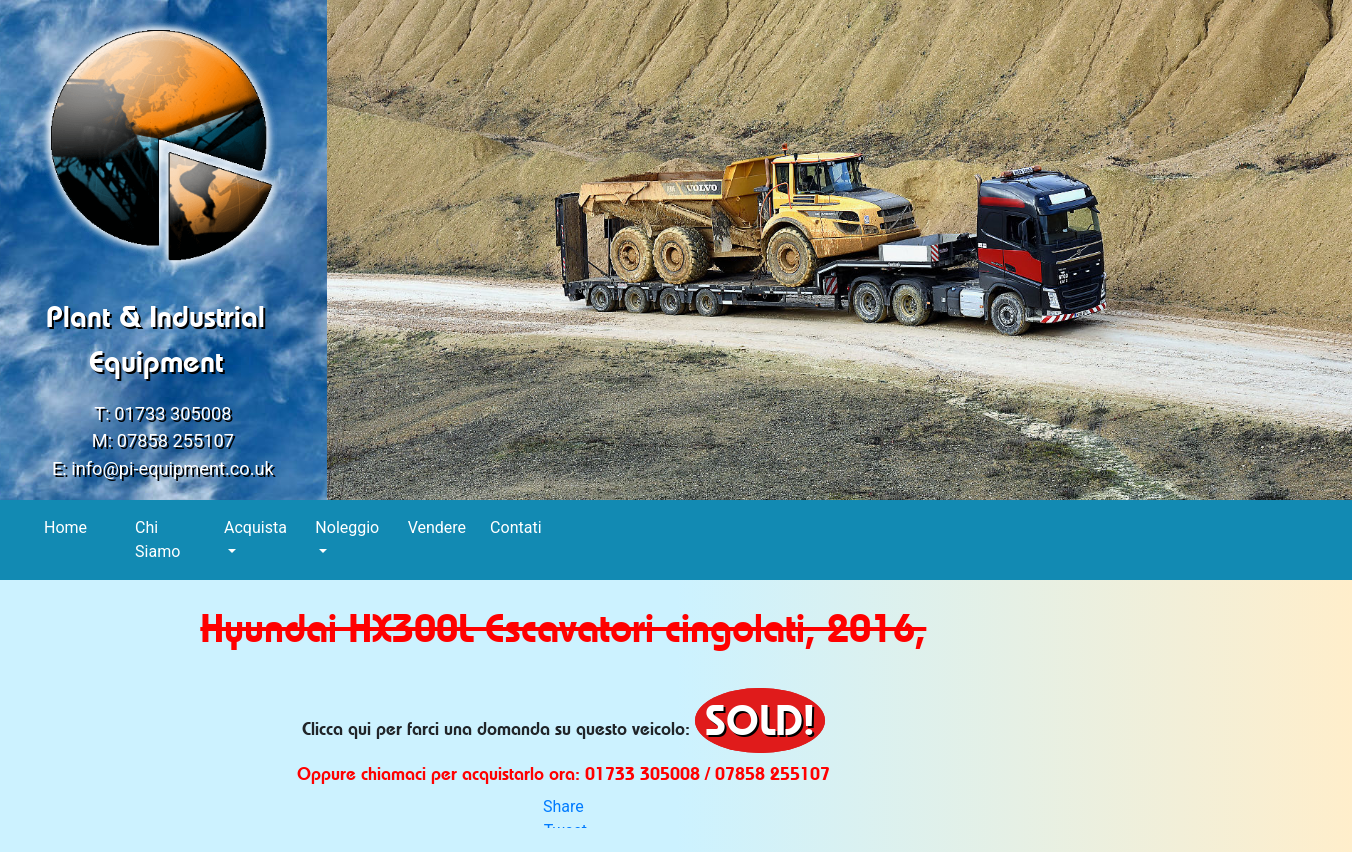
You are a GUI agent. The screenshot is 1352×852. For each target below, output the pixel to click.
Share (563, 806)
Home (66, 526)
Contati (516, 526)
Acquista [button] (255, 527)
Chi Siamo (158, 539)
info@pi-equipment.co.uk (172, 468)
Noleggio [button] (347, 527)
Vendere (437, 526)
